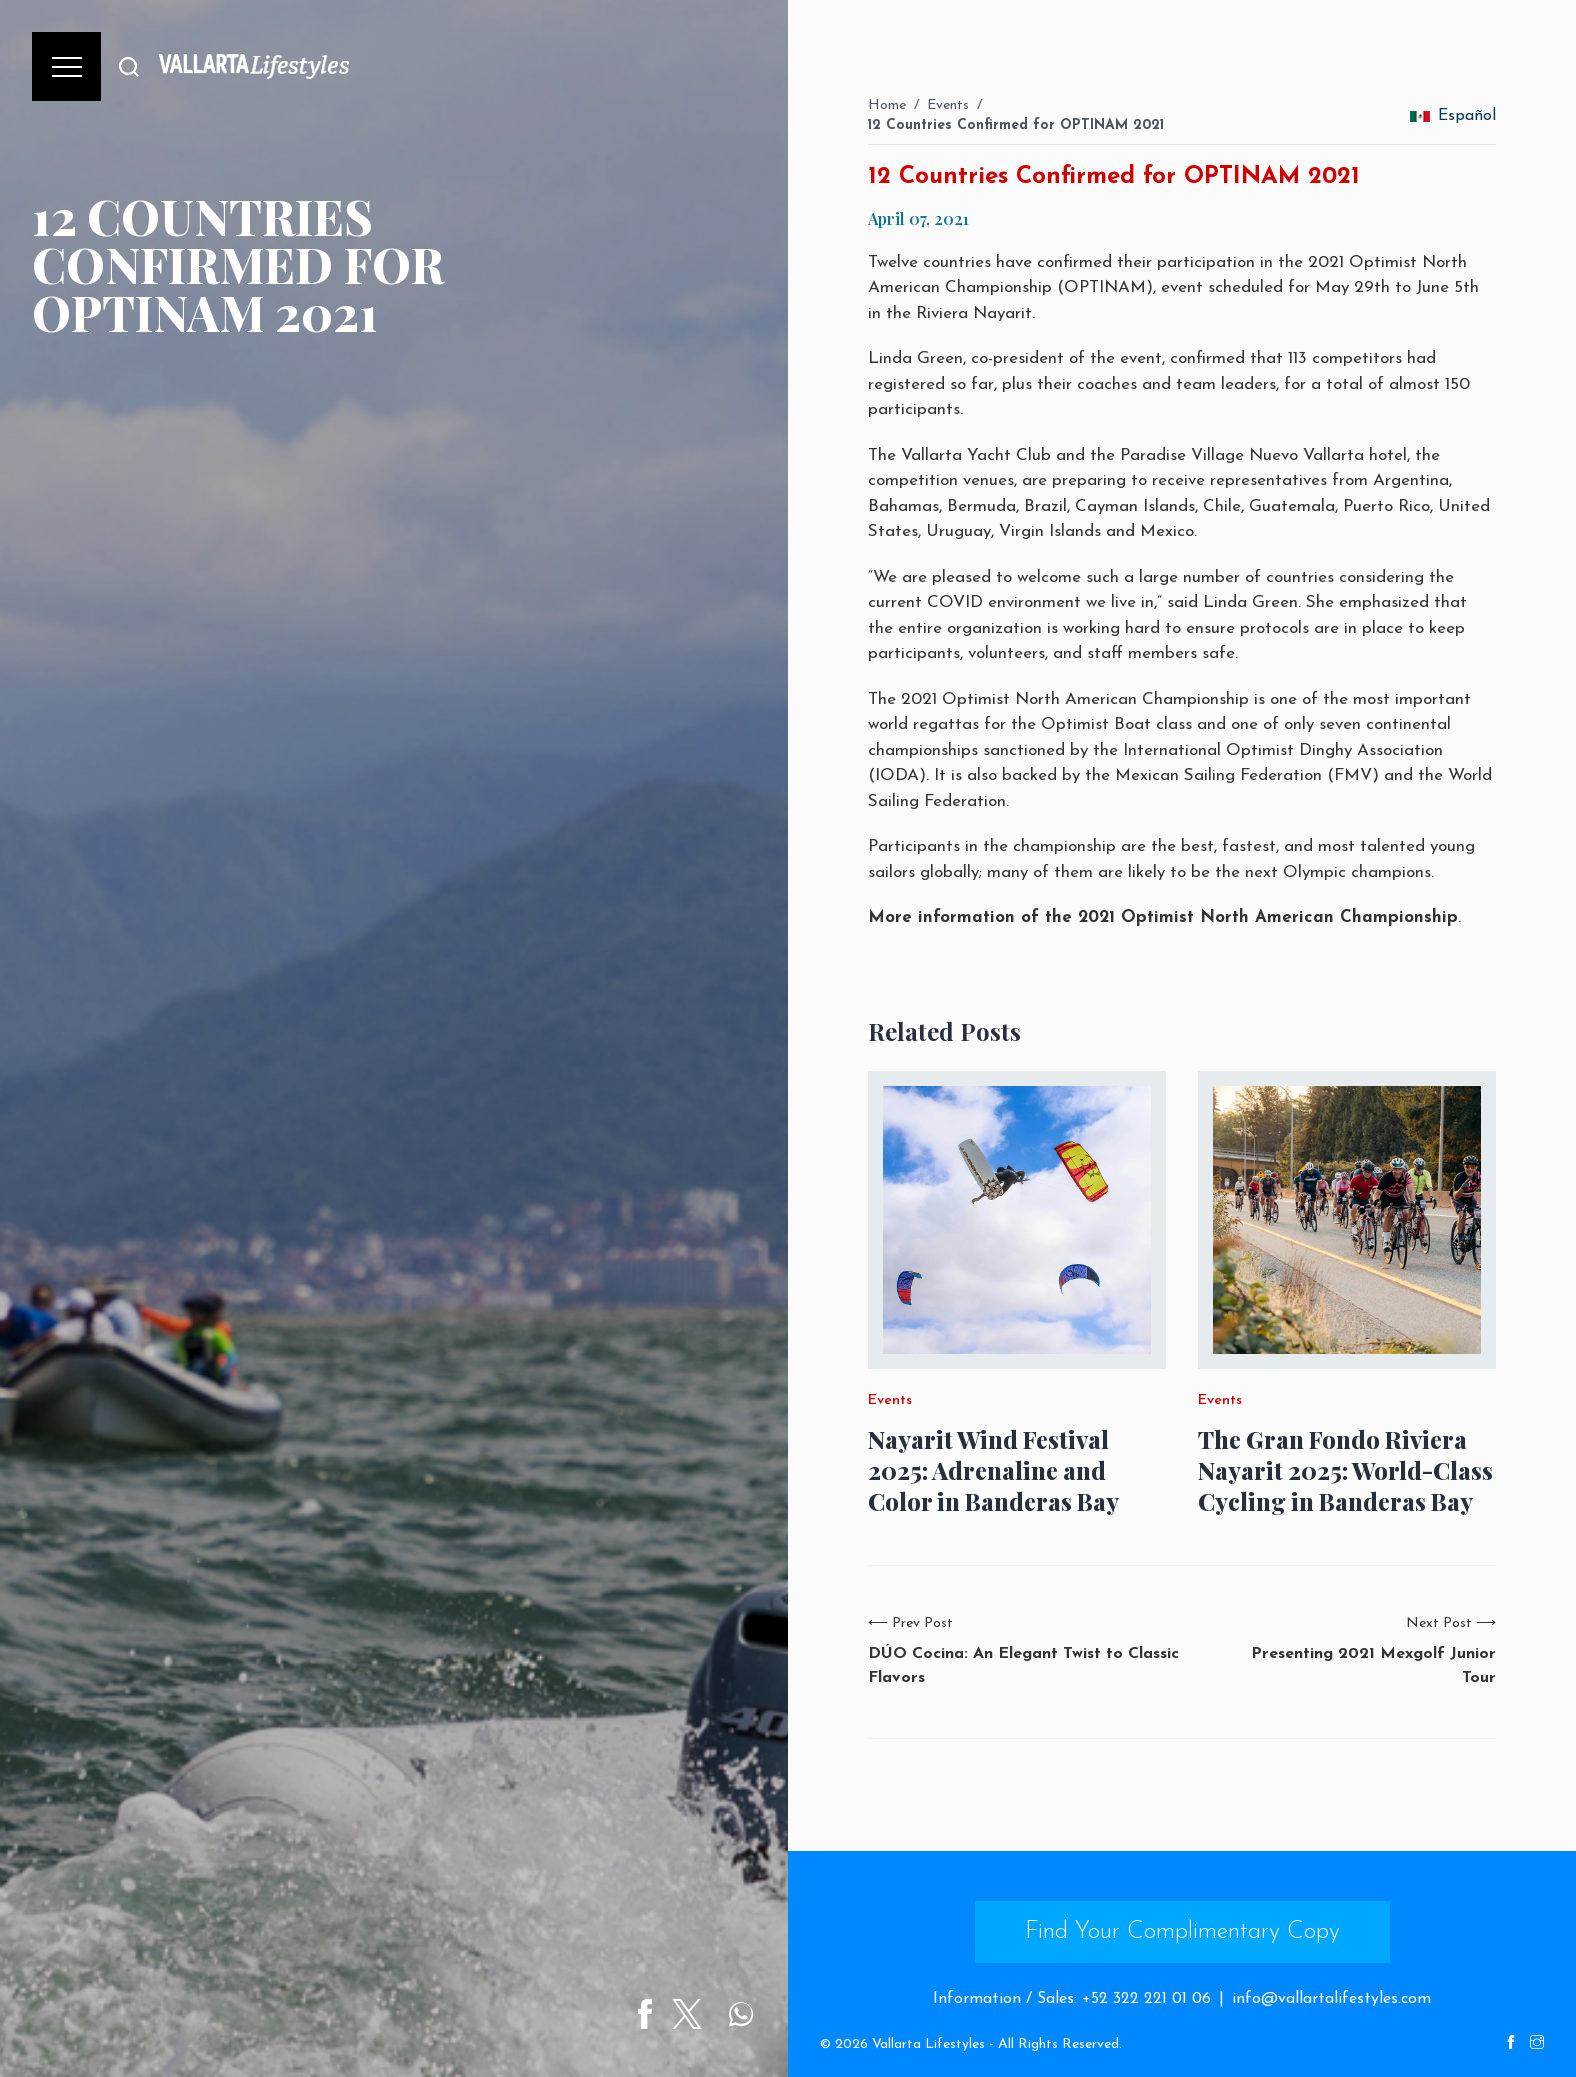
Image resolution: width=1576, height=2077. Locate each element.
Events (948, 105)
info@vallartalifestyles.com (1331, 1999)
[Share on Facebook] (651, 2014)
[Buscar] (129, 66)
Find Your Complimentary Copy (1182, 1932)
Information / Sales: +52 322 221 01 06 (1072, 1999)
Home (887, 105)
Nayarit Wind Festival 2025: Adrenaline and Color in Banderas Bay (993, 1470)
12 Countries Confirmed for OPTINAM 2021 (1016, 125)
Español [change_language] (1453, 116)
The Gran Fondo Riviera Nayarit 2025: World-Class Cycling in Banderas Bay (1345, 1470)
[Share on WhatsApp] (747, 2014)
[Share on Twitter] (693, 2014)
